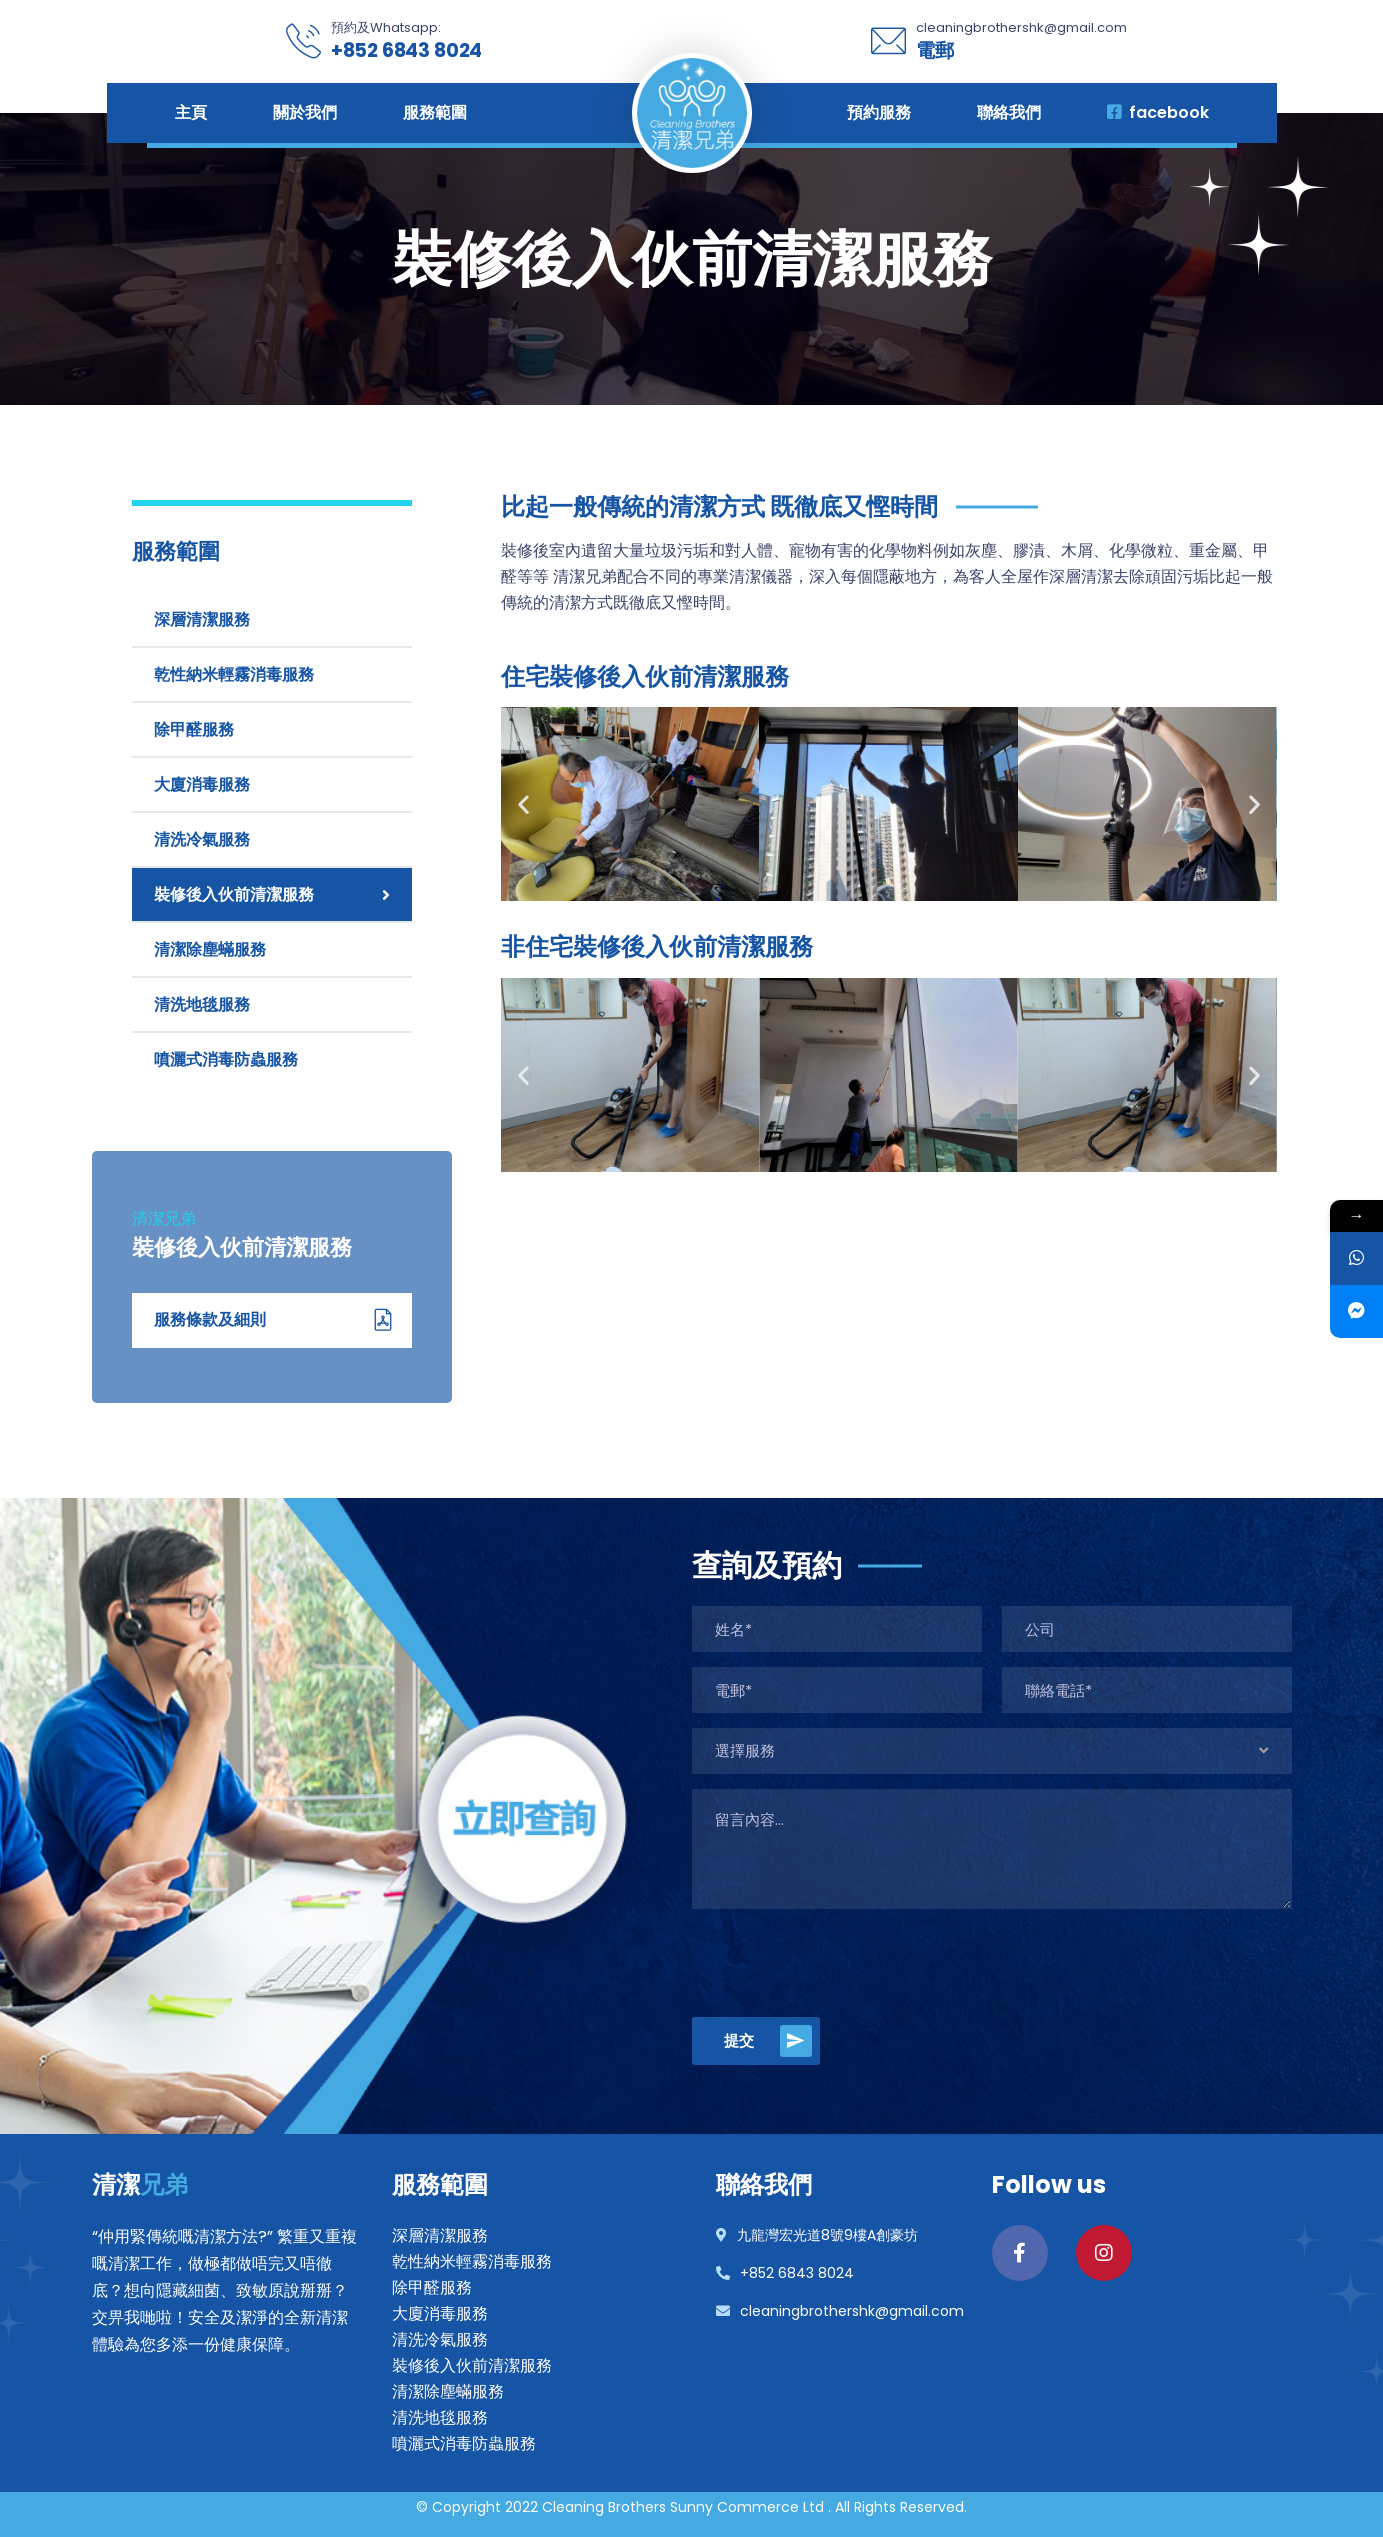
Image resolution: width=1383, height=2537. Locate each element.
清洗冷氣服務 (202, 839)
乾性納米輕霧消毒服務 (234, 674)
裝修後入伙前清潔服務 (234, 894)
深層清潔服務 (202, 619)
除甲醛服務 (194, 729)
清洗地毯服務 (202, 1004)
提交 (768, 2041)
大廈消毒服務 (202, 784)
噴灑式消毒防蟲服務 (226, 1059)
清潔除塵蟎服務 (210, 949)
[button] (523, 804)
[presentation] (844, 1963)
